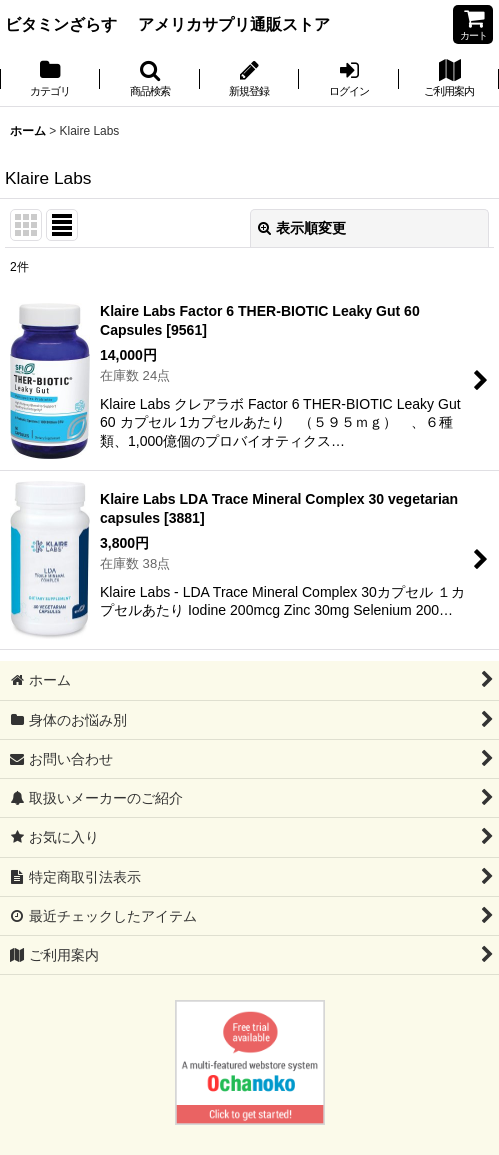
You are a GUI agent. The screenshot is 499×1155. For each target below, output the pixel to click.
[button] (150, 80)
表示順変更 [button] (302, 228)
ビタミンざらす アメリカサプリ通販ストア (167, 24)
